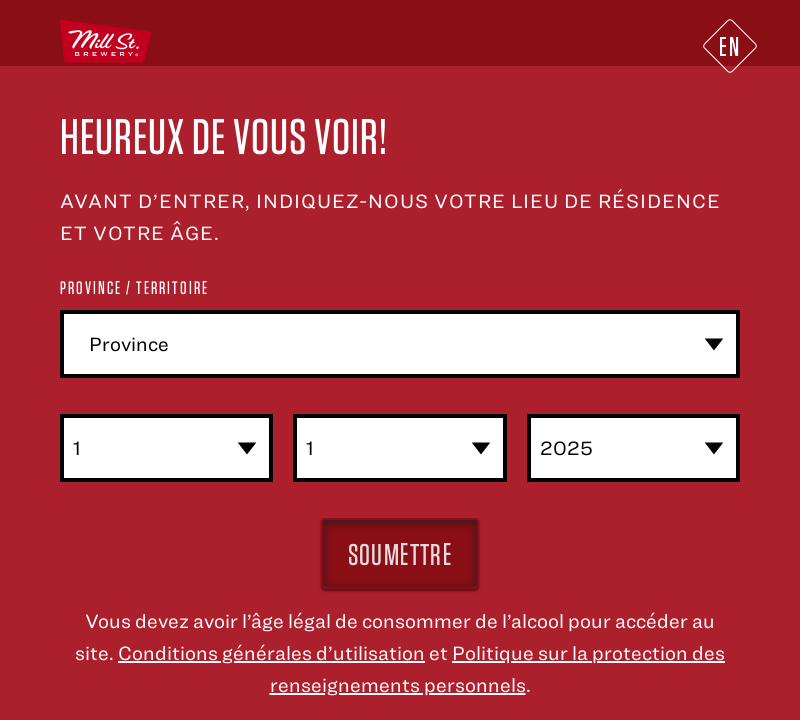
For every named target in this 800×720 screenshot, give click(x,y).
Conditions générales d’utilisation (271, 652)
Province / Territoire (134, 287)
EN (730, 46)
